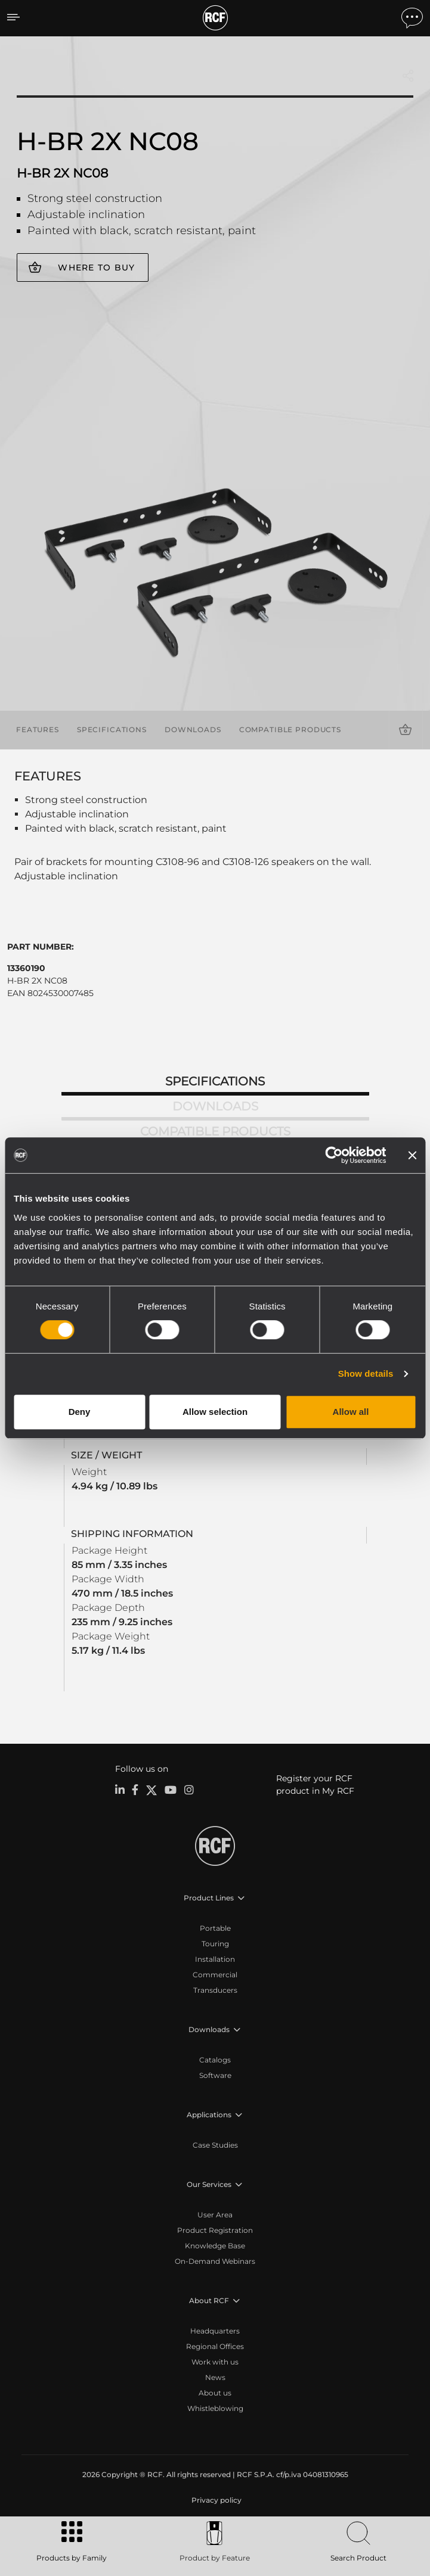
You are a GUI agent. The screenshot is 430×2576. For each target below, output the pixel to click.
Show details (366, 1373)
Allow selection (215, 1412)
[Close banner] (412, 1155)
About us (215, 2392)
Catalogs (215, 2059)
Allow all (351, 1412)
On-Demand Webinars (215, 2261)
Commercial (215, 1974)
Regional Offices (215, 2346)
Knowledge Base (215, 2245)
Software (215, 2075)
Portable (215, 1928)
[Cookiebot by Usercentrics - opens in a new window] (333, 1155)
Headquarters (215, 2330)
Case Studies (215, 2145)
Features (37, 729)
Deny (80, 1412)
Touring (215, 1943)
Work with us (215, 2361)
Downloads (193, 729)
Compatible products (290, 729)
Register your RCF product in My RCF (315, 1784)
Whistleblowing (215, 2408)
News (215, 2377)
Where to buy (96, 267)
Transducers (215, 1990)
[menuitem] (215, 2500)
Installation (215, 1959)
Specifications (112, 729)
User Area (215, 2214)
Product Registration (215, 2230)
